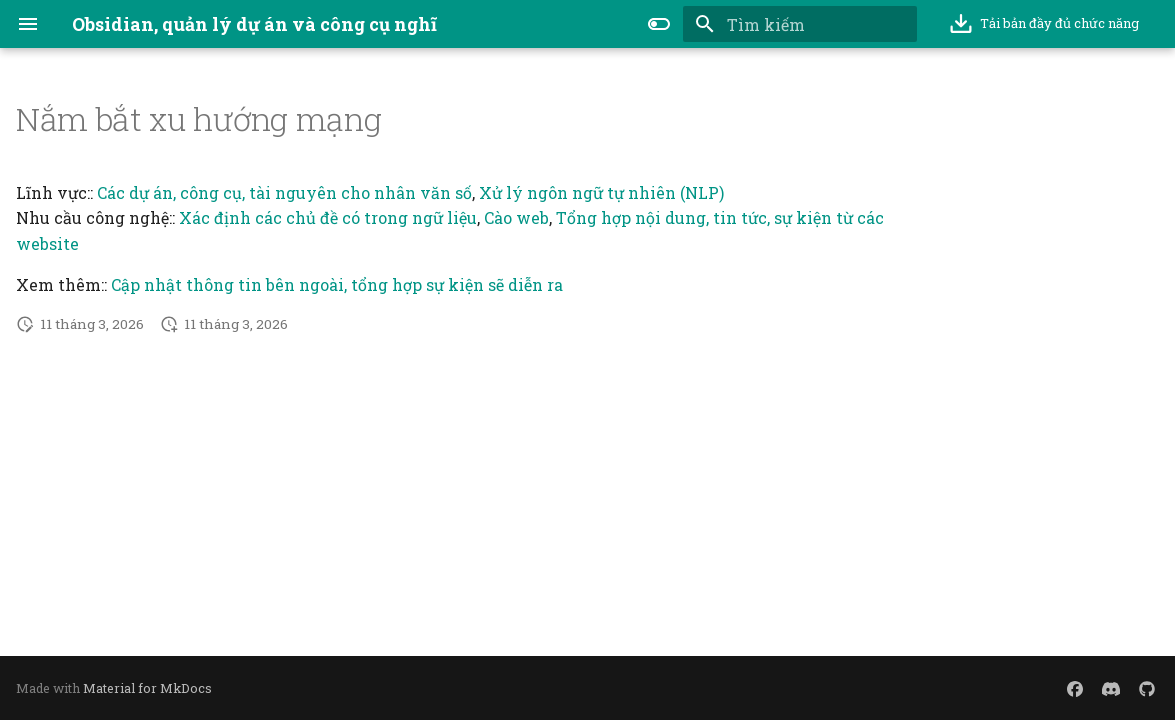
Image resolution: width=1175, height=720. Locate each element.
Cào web (516, 217)
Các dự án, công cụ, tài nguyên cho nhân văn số (284, 192)
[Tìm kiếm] (800, 24)
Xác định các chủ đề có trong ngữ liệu (328, 217)
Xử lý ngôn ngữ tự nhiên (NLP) (601, 192)
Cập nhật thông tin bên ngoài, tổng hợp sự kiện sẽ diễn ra (337, 284)
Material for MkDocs (147, 688)
